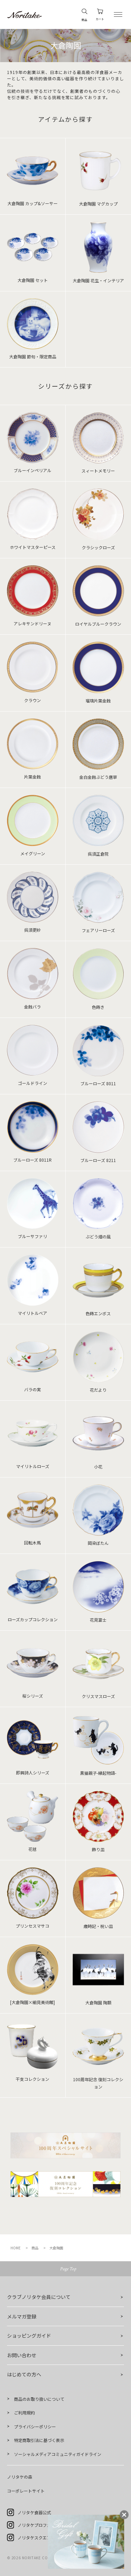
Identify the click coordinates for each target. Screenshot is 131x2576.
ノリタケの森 (19, 2477)
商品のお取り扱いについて (39, 2399)
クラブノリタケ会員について (39, 2296)
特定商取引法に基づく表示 (39, 2440)
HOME (15, 2247)
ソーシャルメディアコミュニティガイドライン (57, 2454)
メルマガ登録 (21, 2316)
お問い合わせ (21, 2355)
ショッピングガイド (29, 2335)
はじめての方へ (24, 2374)
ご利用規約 (24, 2412)
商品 (34, 2247)
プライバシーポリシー (35, 2426)
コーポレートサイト (26, 2491)
